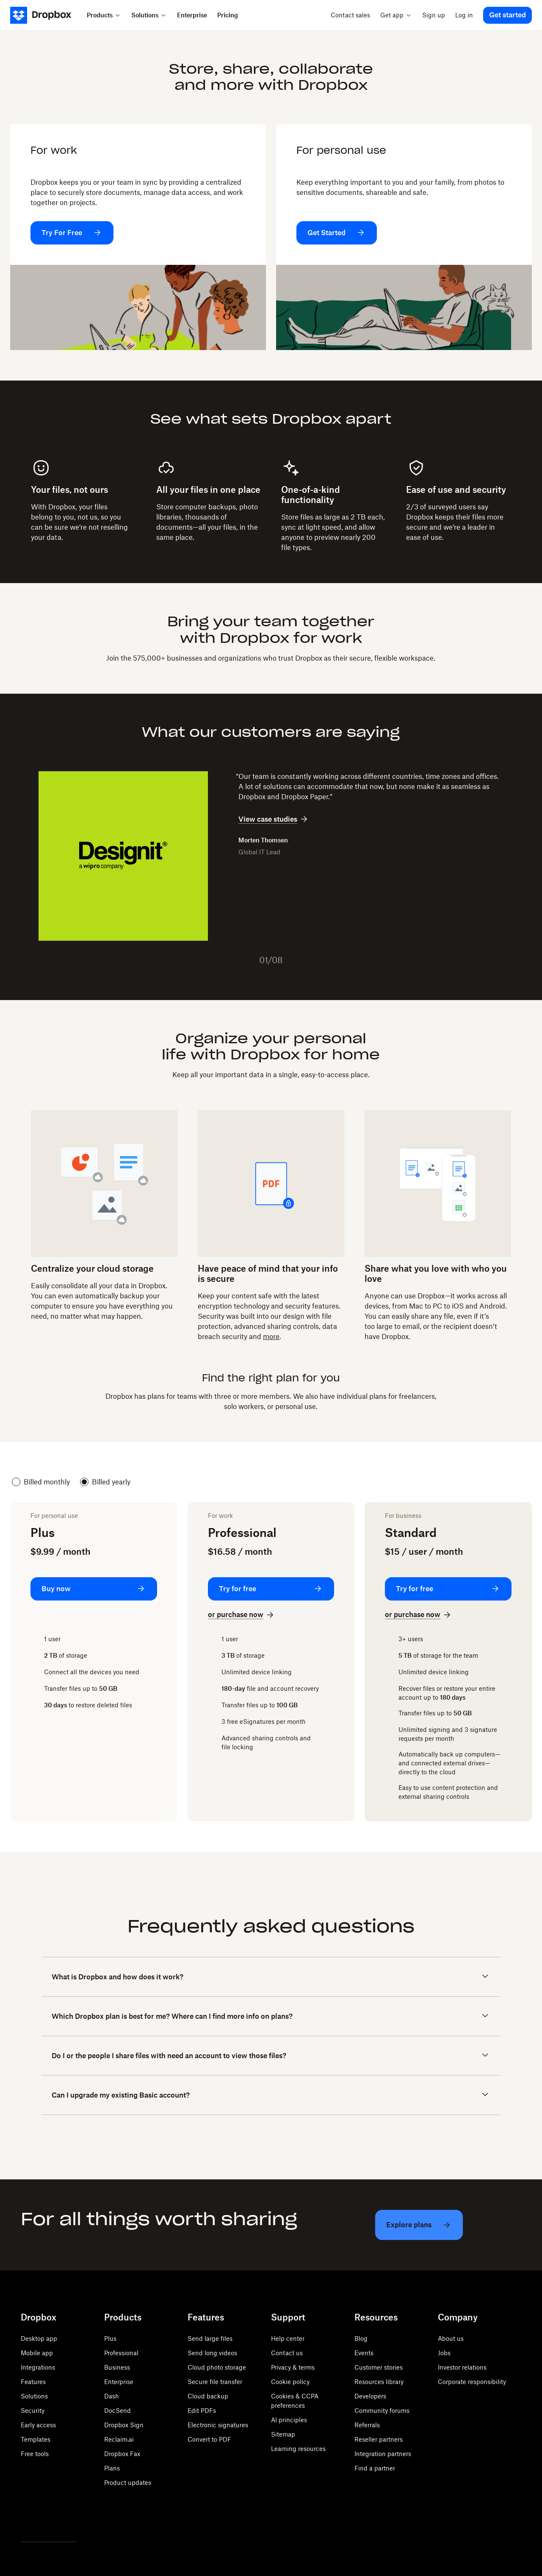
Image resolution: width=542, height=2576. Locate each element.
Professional (121, 2352)
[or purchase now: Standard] (418, 1615)
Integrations (38, 2367)
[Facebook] (44, 2519)
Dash (111, 2396)
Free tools (35, 2453)
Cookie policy (290, 2381)
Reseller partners (378, 2439)
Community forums (381, 2410)
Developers (370, 2396)
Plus (110, 2338)
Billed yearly (105, 1482)
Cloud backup (208, 2396)
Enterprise (118, 2381)
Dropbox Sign (124, 2425)
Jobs (444, 2352)
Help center (287, 2338)
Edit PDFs (202, 2410)
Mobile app (37, 2352)
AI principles (289, 2419)
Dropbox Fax (122, 2453)
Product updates (127, 2482)
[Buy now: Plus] (93, 1589)
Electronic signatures (218, 2425)
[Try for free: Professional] (271, 1589)
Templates (35, 2439)
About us (451, 2338)
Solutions (34, 2396)
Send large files (210, 2338)
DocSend (117, 2410)
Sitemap (283, 2434)
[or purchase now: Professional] (241, 1615)
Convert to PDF (209, 2439)
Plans (112, 2468)
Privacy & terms (293, 2367)
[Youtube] (63, 2519)
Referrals (367, 2425)
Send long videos (212, 2352)
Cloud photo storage (217, 2367)
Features (33, 2381)
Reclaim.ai (119, 2439)
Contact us (287, 2352)
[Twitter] (26, 2519)
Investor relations (462, 2367)
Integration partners (382, 2453)
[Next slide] (297, 960)
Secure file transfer (215, 2381)
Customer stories (378, 2367)
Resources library (379, 2381)
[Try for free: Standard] (448, 1589)
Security (32, 2410)
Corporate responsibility (472, 2381)
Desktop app (39, 2338)
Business (117, 2367)
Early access (38, 2425)
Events (363, 2352)
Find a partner (374, 2468)
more (271, 1336)
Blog (361, 2338)
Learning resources (298, 2448)
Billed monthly (41, 1482)
